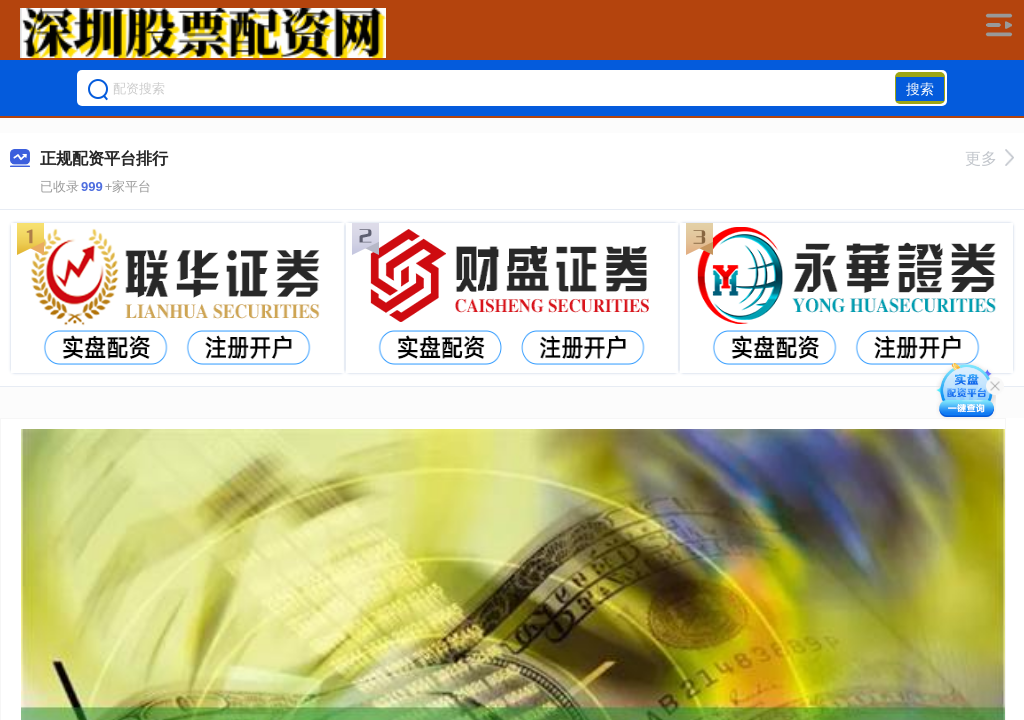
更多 (989, 158)
